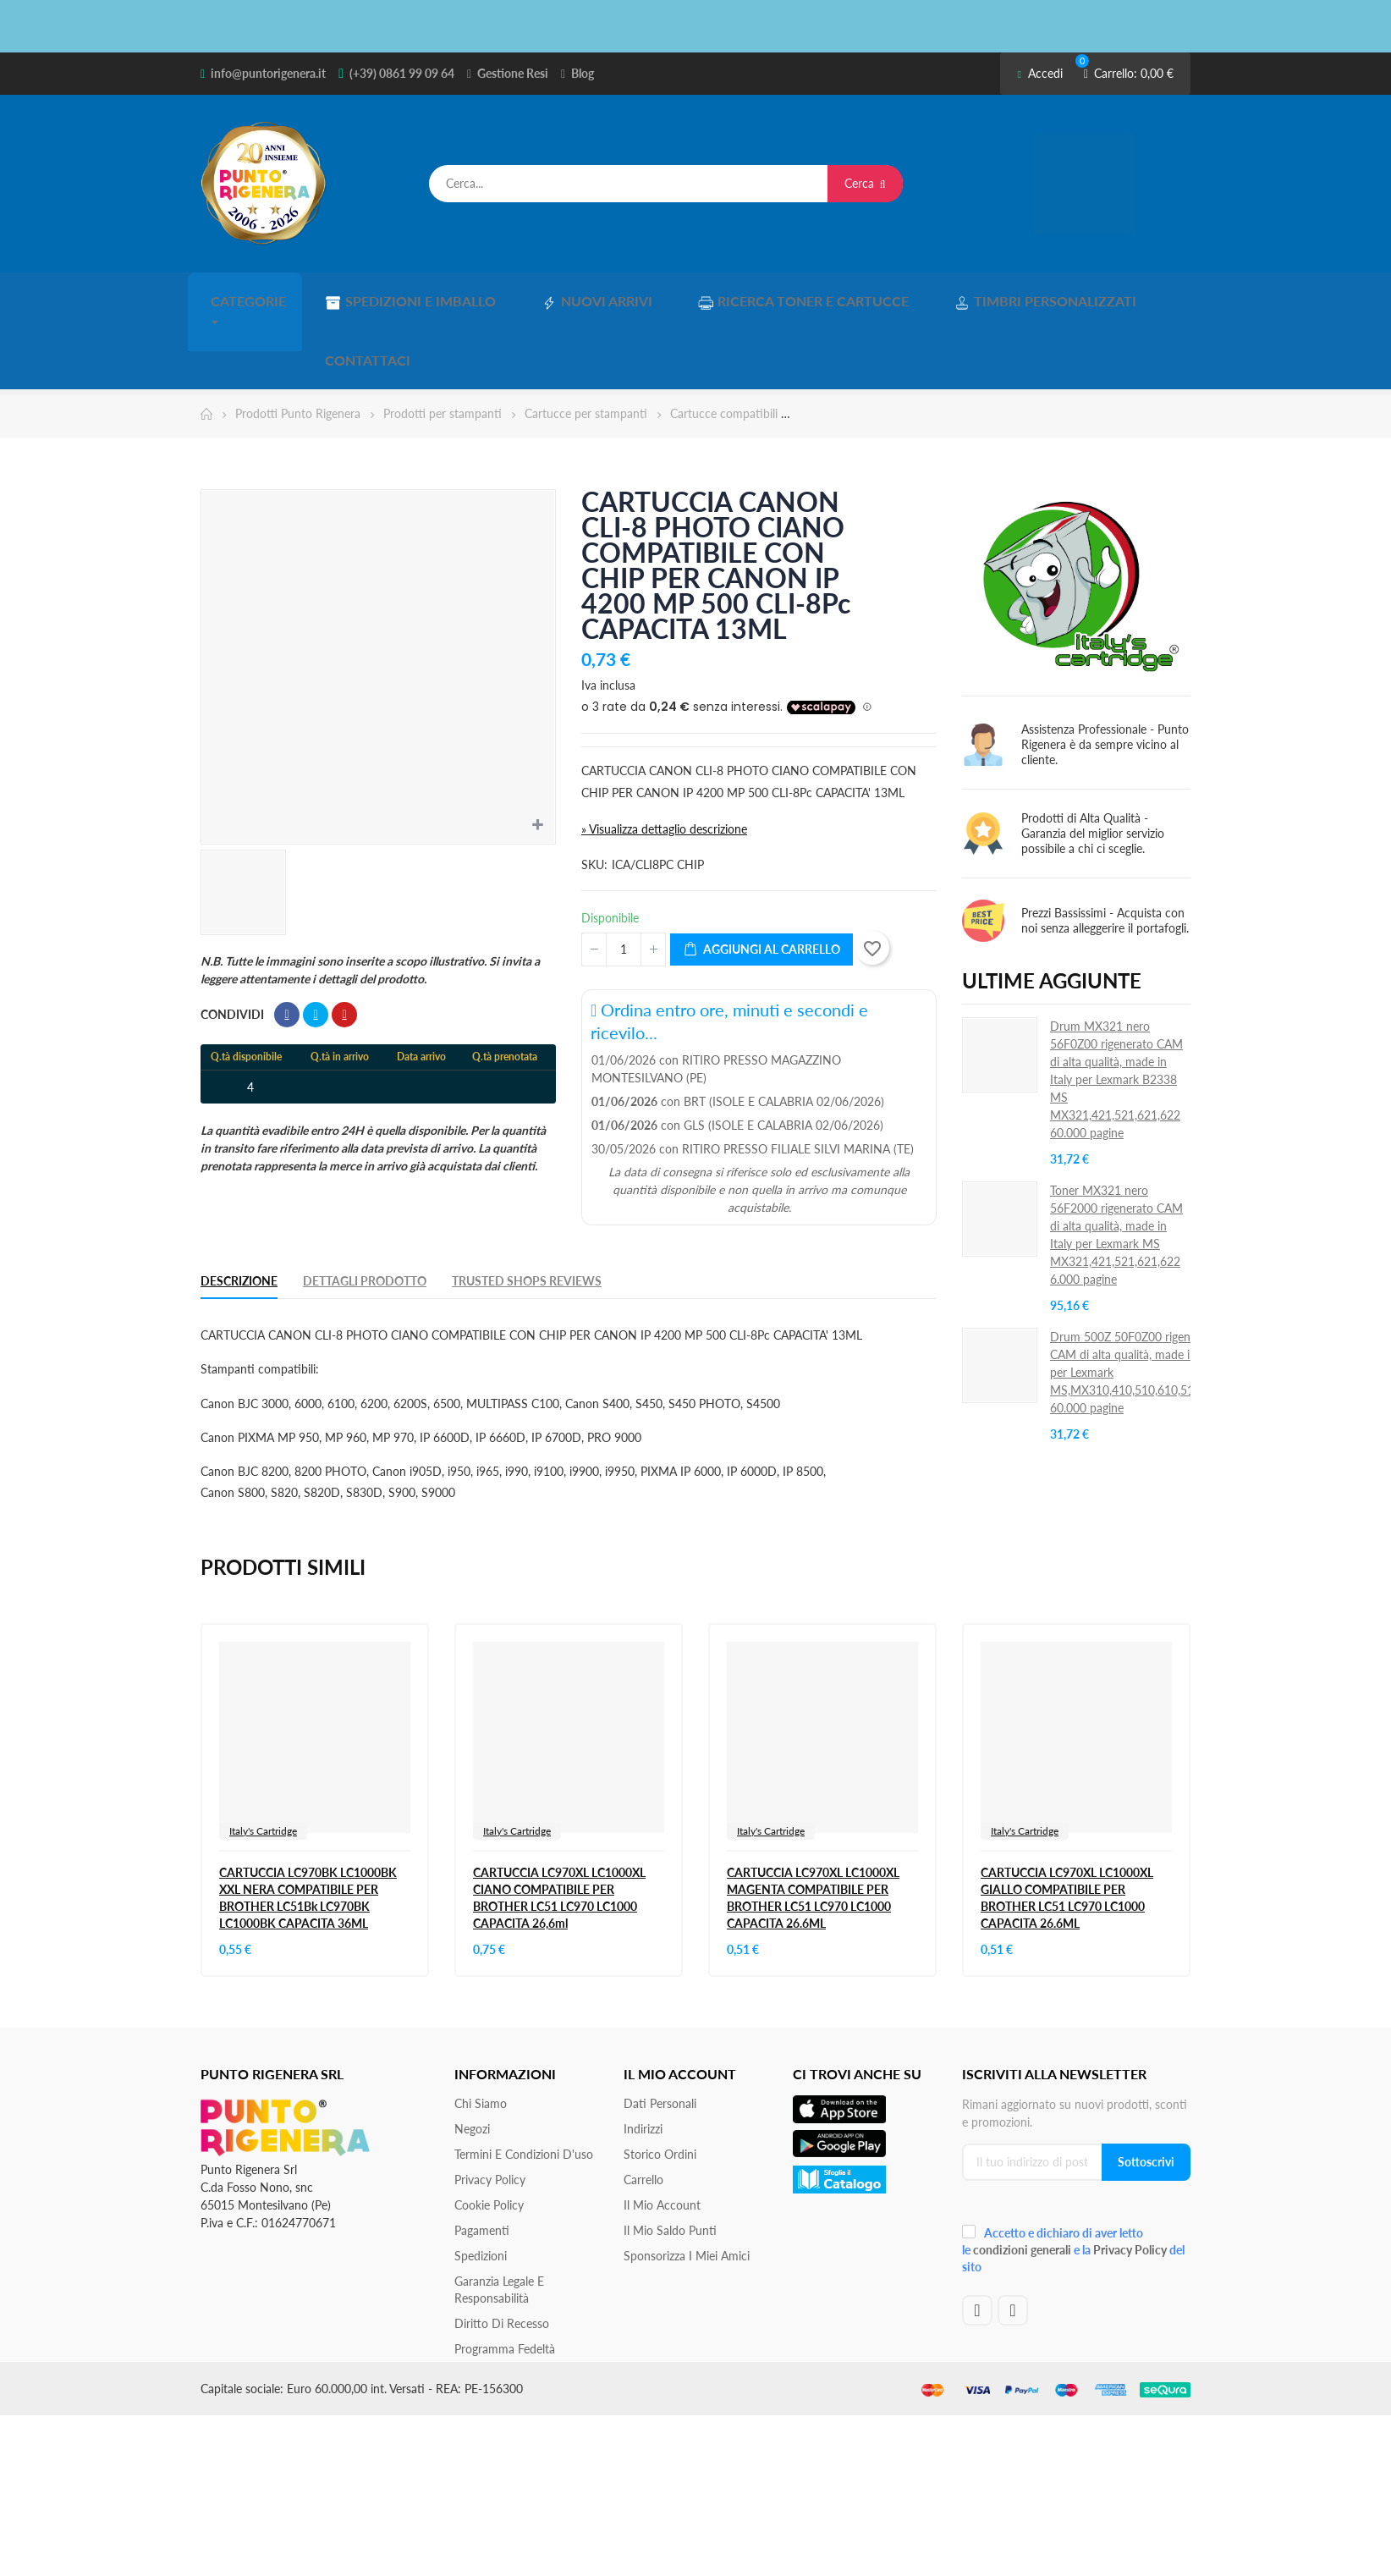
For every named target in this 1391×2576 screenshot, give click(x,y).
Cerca (865, 183)
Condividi (287, 942)
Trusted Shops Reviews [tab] (527, 1209)
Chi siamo (480, 2031)
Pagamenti (481, 2158)
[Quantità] (623, 877)
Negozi (472, 2057)
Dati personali (660, 2031)
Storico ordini (660, 2082)
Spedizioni (480, 2184)
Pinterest (344, 942)
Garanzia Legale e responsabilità (499, 2217)
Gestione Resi (512, 73)
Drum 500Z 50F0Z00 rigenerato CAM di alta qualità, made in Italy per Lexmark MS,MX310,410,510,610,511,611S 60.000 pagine (1140, 1300)
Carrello (643, 2107)
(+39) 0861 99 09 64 (401, 73)
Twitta (315, 942)
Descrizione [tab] (239, 1209)
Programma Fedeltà (504, 2277)
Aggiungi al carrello (761, 878)
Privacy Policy (489, 2107)
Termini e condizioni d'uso (523, 2082)
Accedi (1039, 73)
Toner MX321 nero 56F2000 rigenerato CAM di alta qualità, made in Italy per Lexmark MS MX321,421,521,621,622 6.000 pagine (1116, 1162)
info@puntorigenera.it (268, 73)
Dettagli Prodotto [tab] (364, 1209)
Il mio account (662, 2133)
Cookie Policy (489, 2133)
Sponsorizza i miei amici (687, 2184)
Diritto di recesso (501, 2251)
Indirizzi (643, 2057)
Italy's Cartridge (263, 1759)
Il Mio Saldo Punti (670, 2158)
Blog (582, 73)
